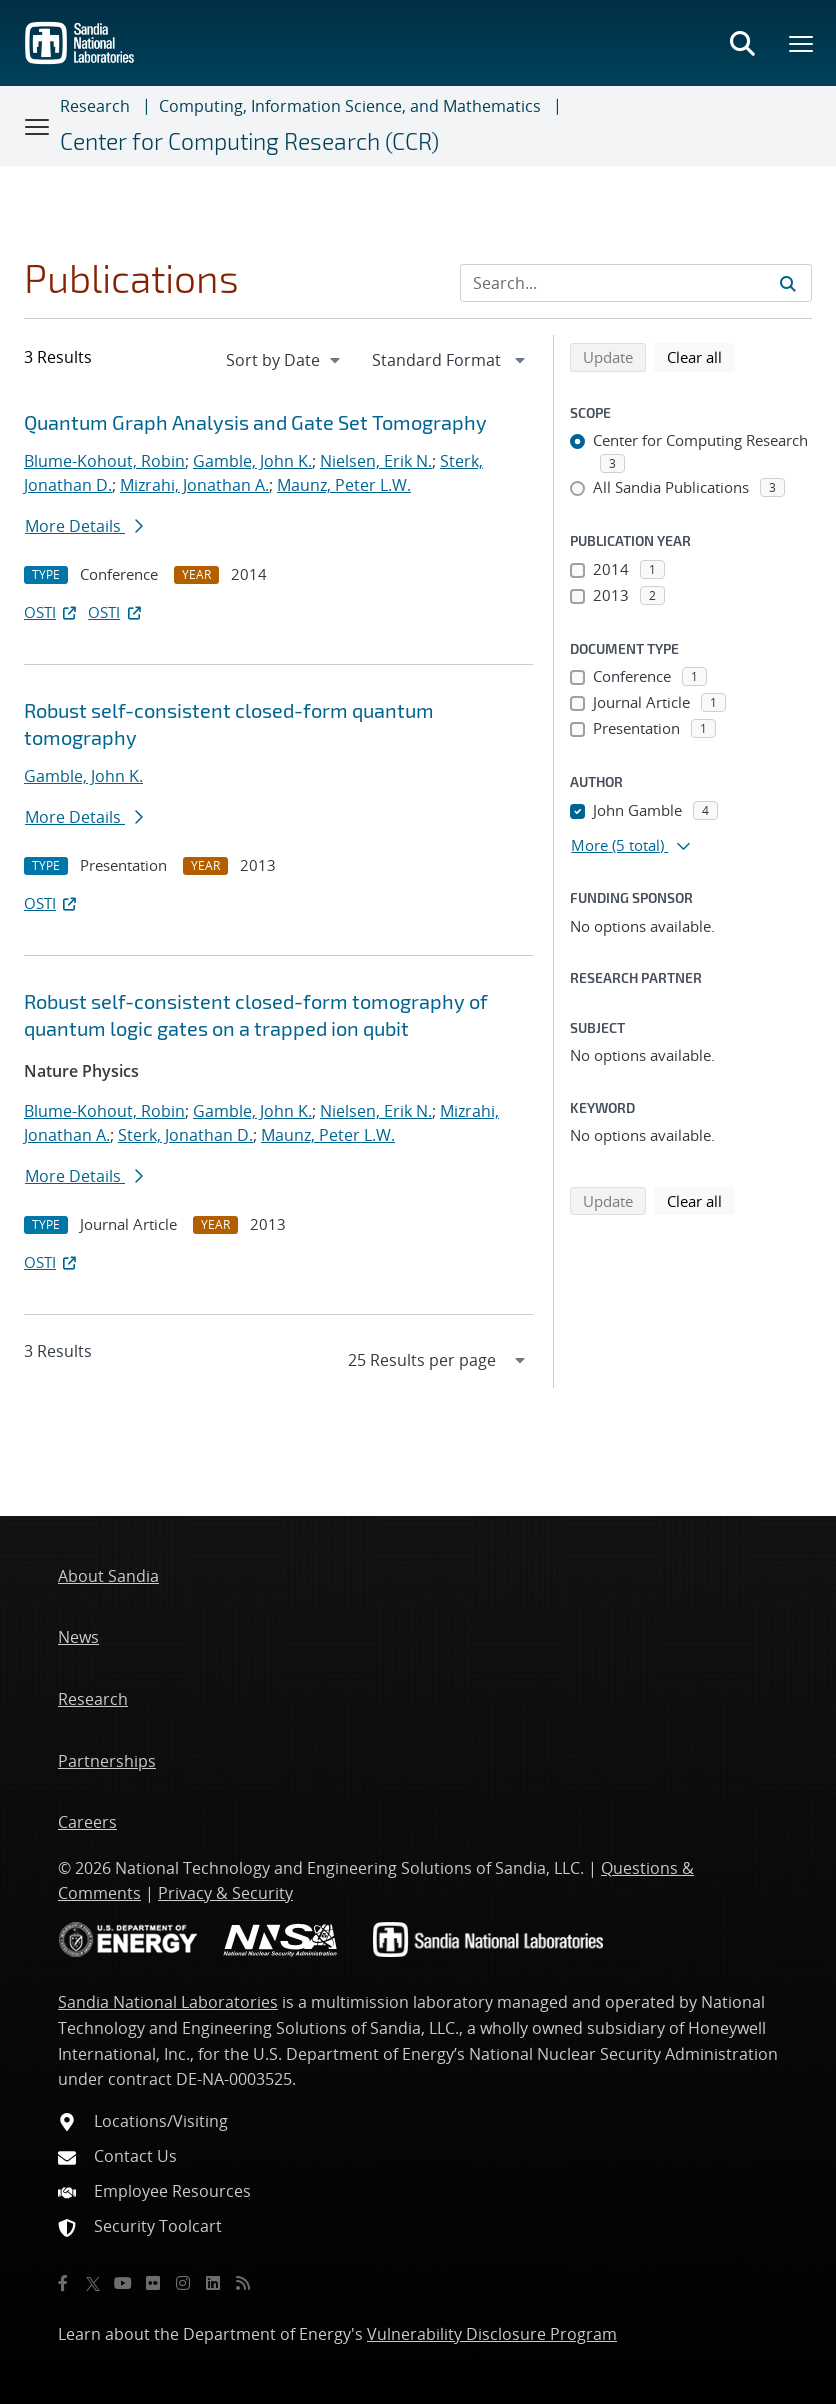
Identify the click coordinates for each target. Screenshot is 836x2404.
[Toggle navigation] (38, 126)
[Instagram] (183, 2283)
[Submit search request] (788, 283)
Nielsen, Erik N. (376, 461)
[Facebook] (63, 2283)
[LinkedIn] (213, 2283)
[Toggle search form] (742, 43)
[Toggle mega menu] (802, 43)
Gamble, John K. (252, 461)
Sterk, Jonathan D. (185, 1135)
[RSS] (243, 2283)
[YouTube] (123, 2283)
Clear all (701, 356)
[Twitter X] (93, 2283)
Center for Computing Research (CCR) (249, 141)
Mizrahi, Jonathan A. (194, 485)
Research (95, 106)
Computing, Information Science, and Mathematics (350, 106)
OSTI (52, 612)
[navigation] (285, 360)
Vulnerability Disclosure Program (492, 2334)
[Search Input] (636, 283)
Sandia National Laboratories (168, 2002)
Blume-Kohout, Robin (104, 461)
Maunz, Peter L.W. (344, 485)
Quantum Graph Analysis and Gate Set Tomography (255, 422)
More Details (84, 526)
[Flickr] (153, 2283)
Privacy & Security (225, 1893)
